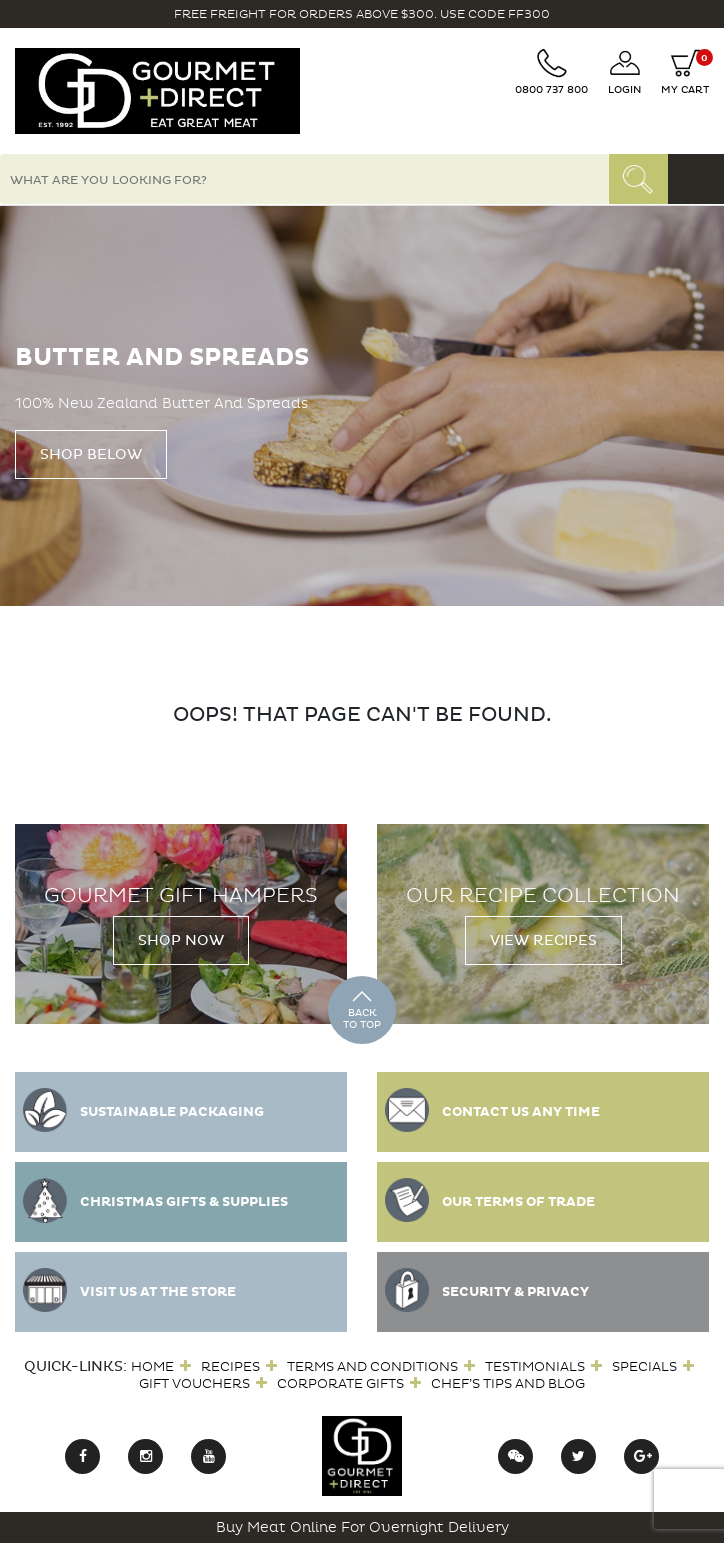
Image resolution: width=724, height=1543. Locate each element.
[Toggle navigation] (696, 179)
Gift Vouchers (194, 1383)
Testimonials (535, 1366)
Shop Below (91, 454)
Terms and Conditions (372, 1366)
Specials (644, 1366)
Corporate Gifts (340, 1383)
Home (152, 1366)
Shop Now (181, 940)
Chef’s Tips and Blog (508, 1383)
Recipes (230, 1366)
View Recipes (543, 940)
